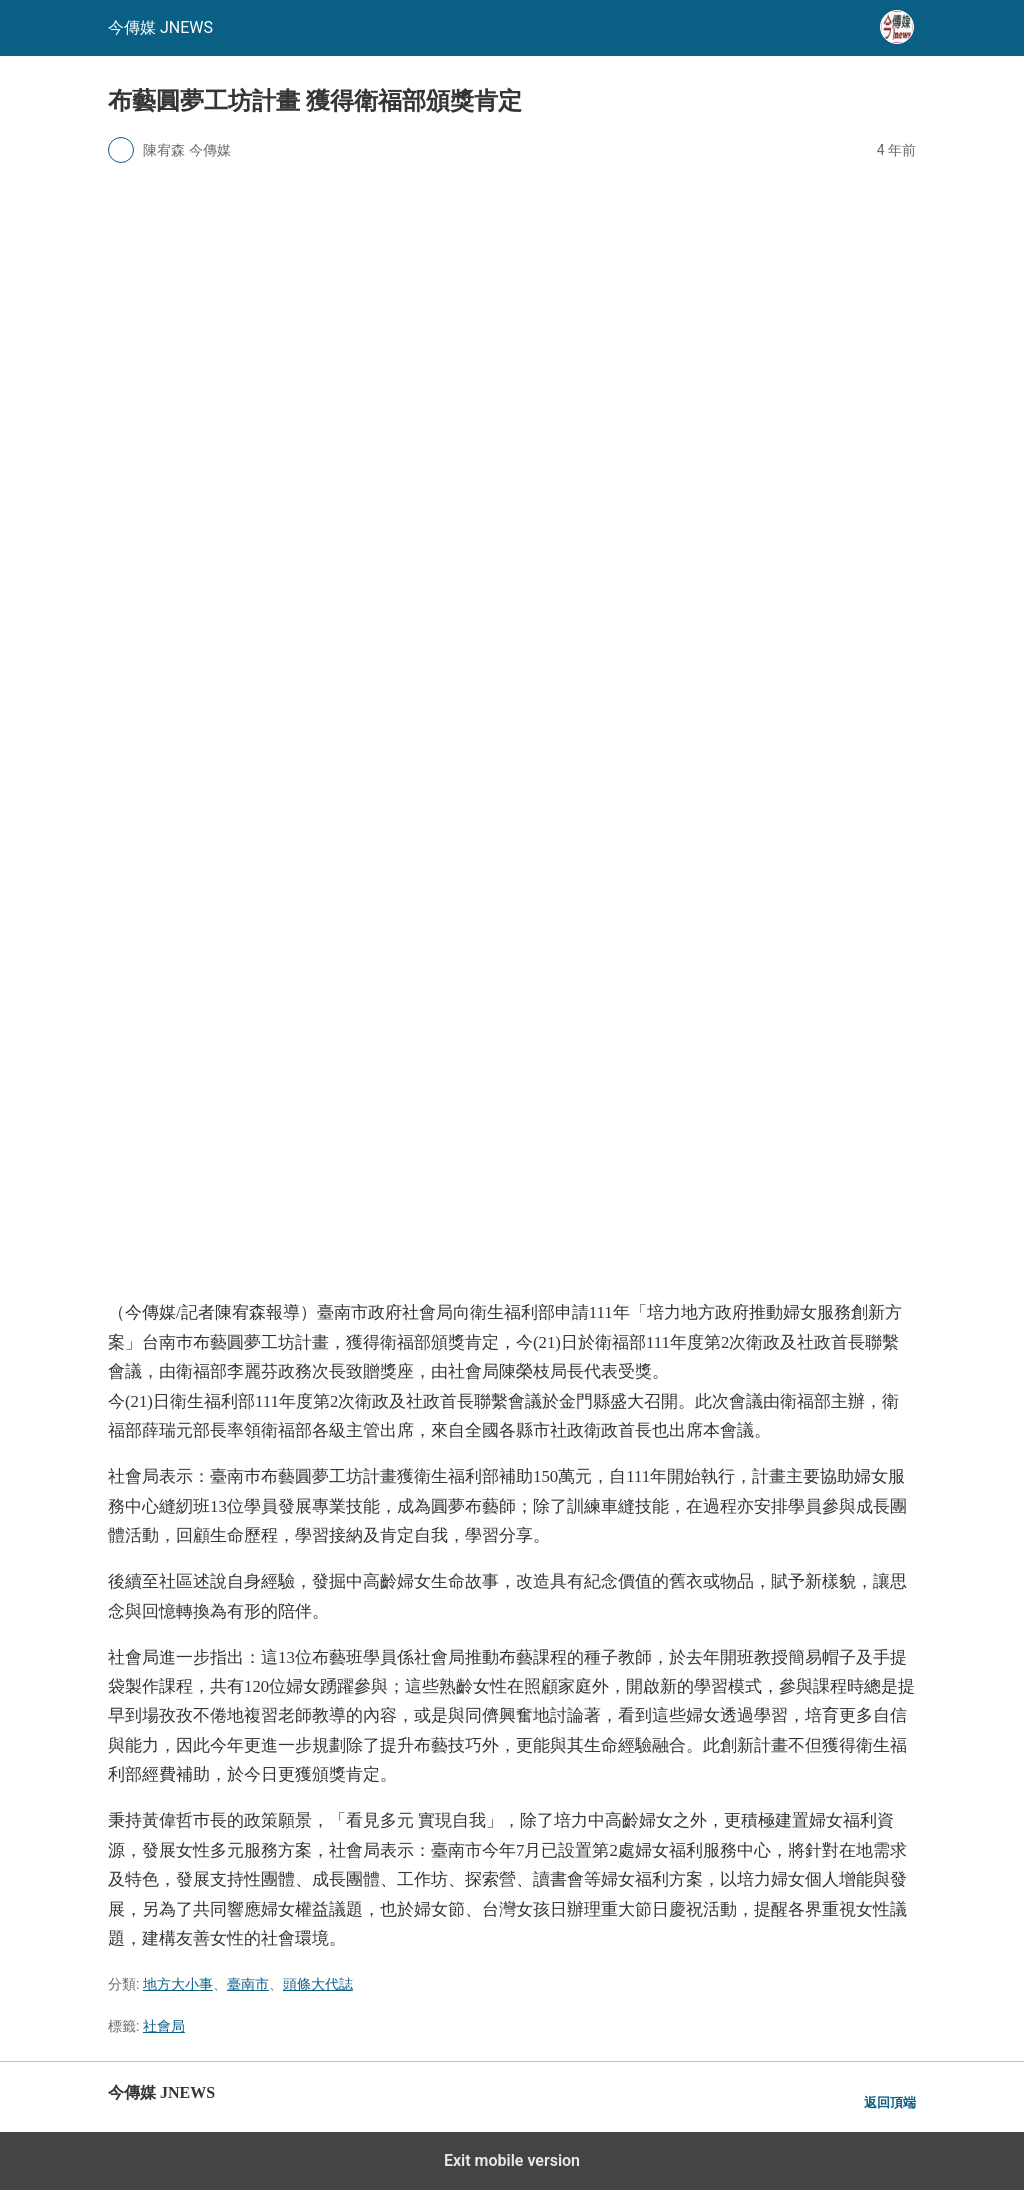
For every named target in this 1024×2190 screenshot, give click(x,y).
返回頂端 (890, 2102)
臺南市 (248, 1984)
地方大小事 (178, 1984)
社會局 (164, 2026)
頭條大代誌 (318, 1984)
